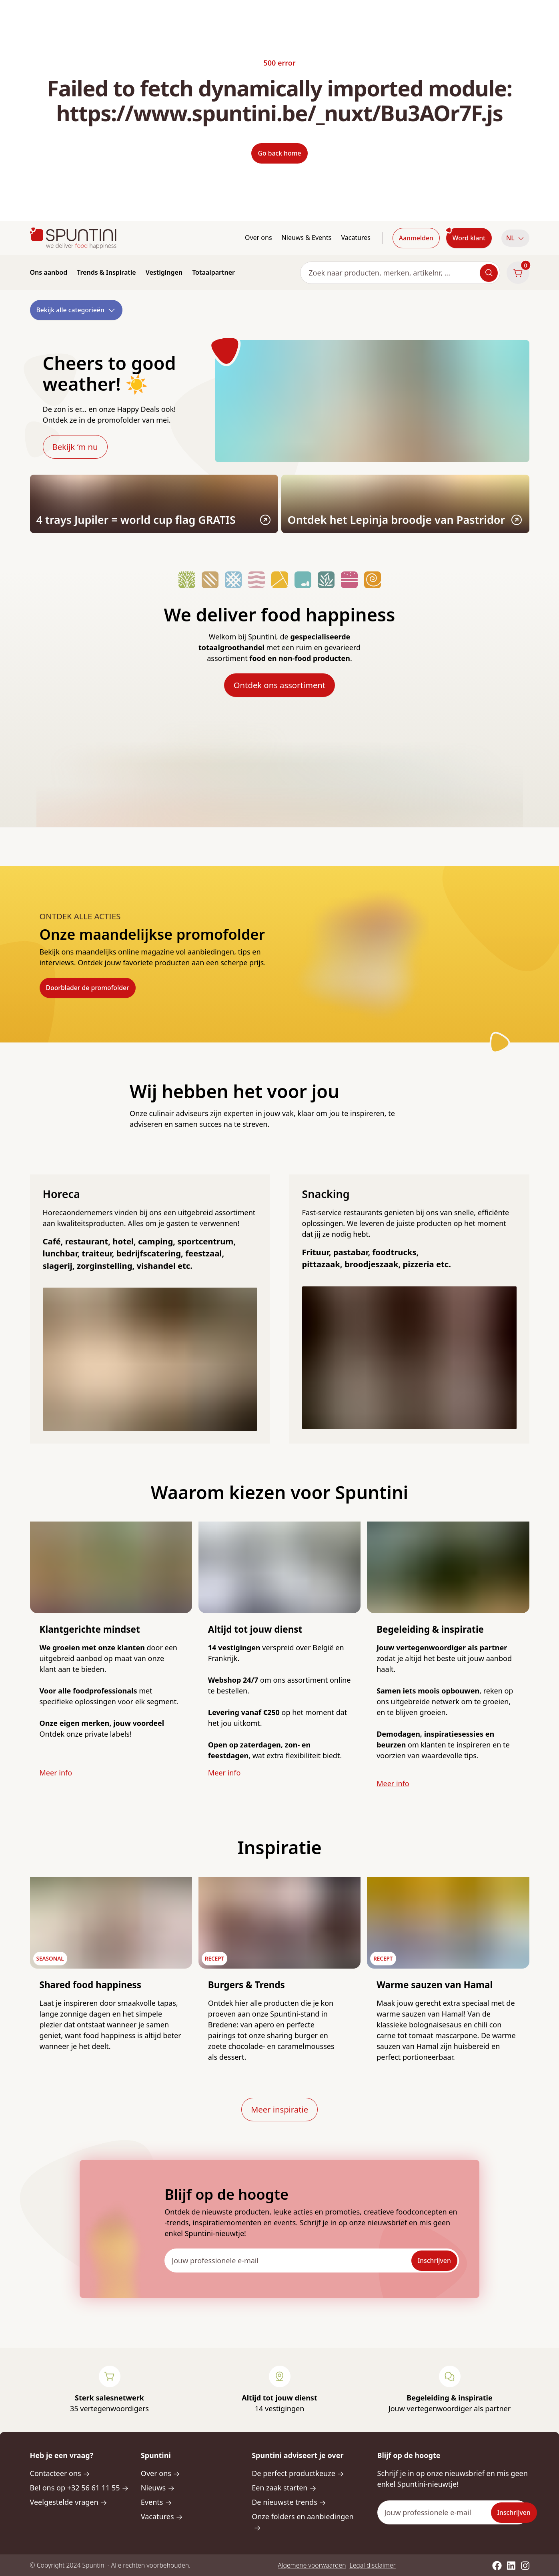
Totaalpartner (213, 272)
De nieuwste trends (289, 2502)
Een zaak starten (284, 2487)
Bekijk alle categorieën (76, 310)
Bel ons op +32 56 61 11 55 (79, 2487)
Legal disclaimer (373, 2565)
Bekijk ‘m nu (75, 446)
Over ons (258, 237)
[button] (515, 238)
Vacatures (356, 237)
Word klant (469, 238)
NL (515, 238)
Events (156, 2502)
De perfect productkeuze (298, 2473)
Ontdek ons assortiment (279, 685)
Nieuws (158, 2487)
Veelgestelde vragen (69, 2502)
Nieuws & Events (307, 237)
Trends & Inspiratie (106, 272)
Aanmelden (416, 238)
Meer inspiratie (279, 2109)
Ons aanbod (49, 272)
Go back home (279, 153)
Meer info (56, 1772)
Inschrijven (434, 2260)
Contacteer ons (60, 2473)
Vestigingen (164, 272)
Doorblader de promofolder (87, 987)
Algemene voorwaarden (312, 2565)
